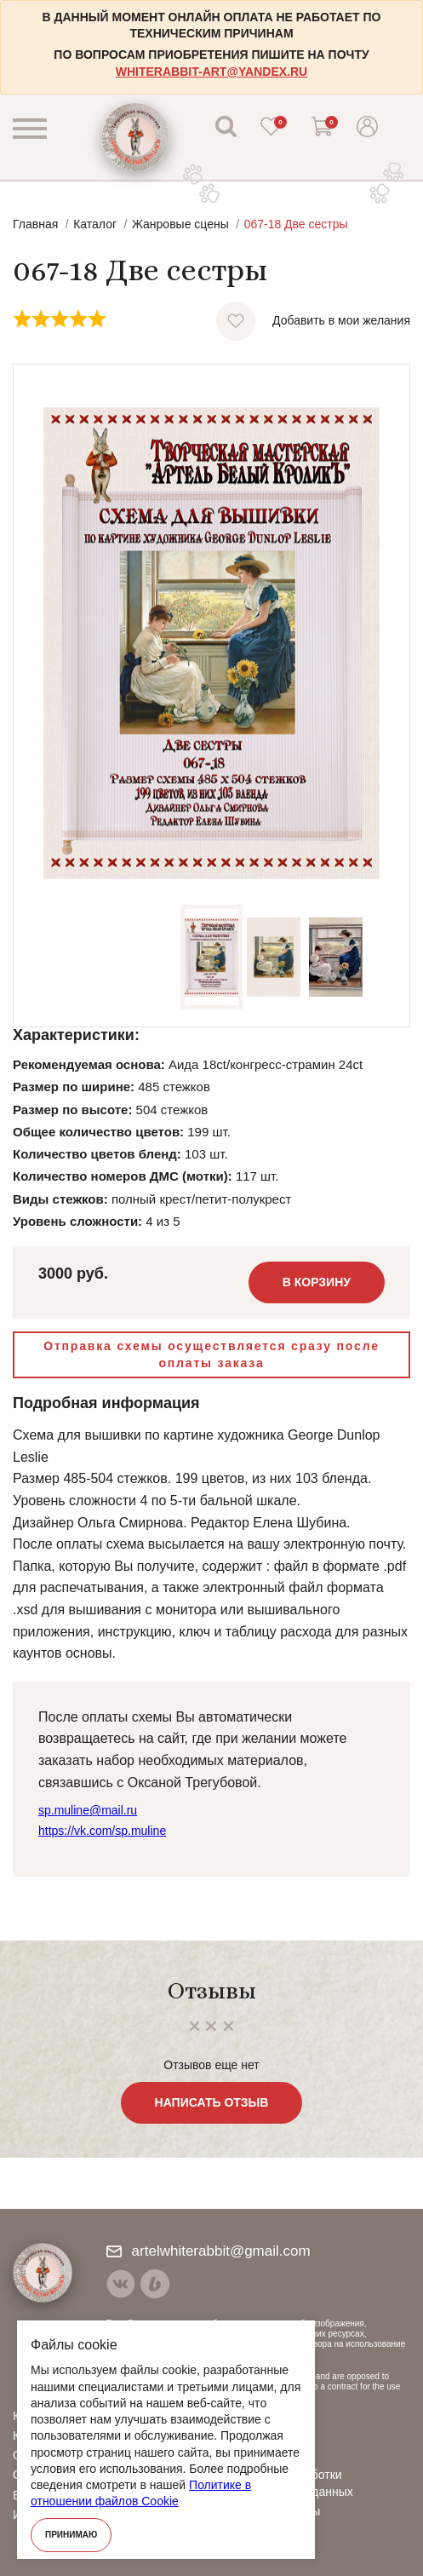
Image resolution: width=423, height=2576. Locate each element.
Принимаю (71, 2534)
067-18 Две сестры (296, 224)
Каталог (95, 224)
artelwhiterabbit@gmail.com (208, 2251)
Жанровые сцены (180, 224)
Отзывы (250, 2455)
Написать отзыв (212, 2102)
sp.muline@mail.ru (87, 1810)
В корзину (317, 1282)
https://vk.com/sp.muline (102, 1830)
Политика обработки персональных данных (291, 2483)
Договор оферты (275, 2511)
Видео (246, 2435)
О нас (244, 2416)
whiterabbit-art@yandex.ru (211, 71)
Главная (35, 224)
